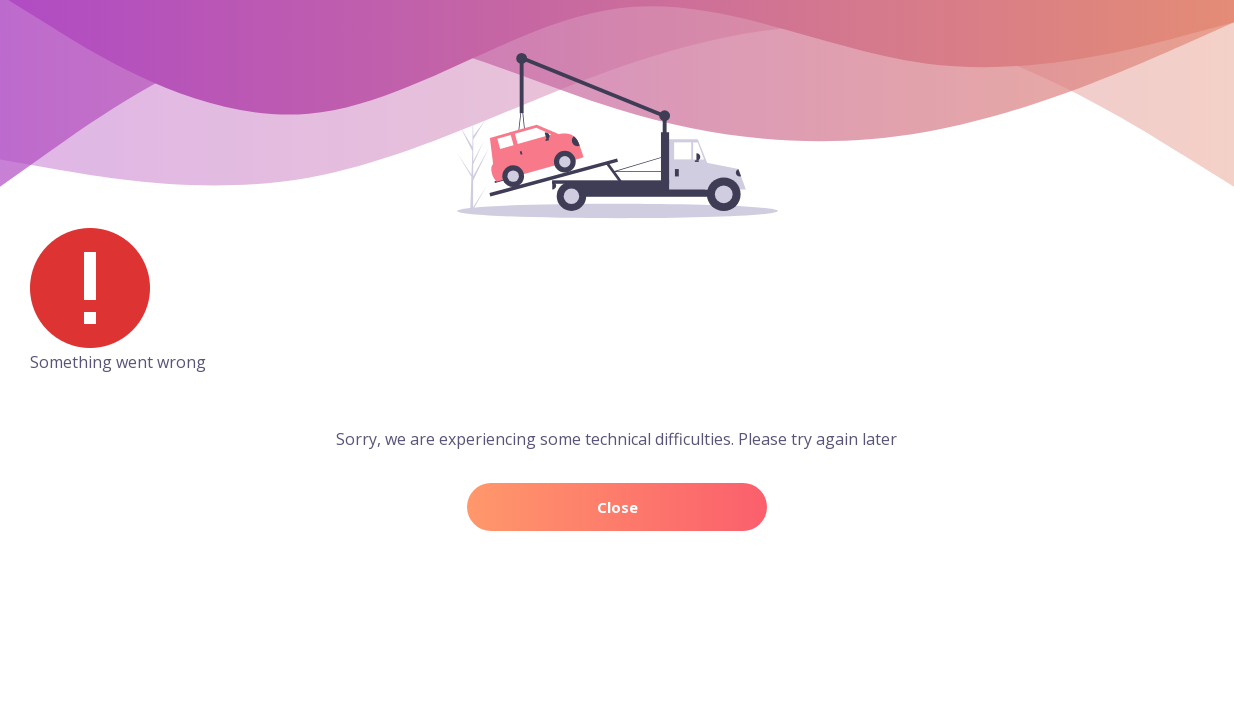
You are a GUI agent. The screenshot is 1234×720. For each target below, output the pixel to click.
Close (617, 507)
